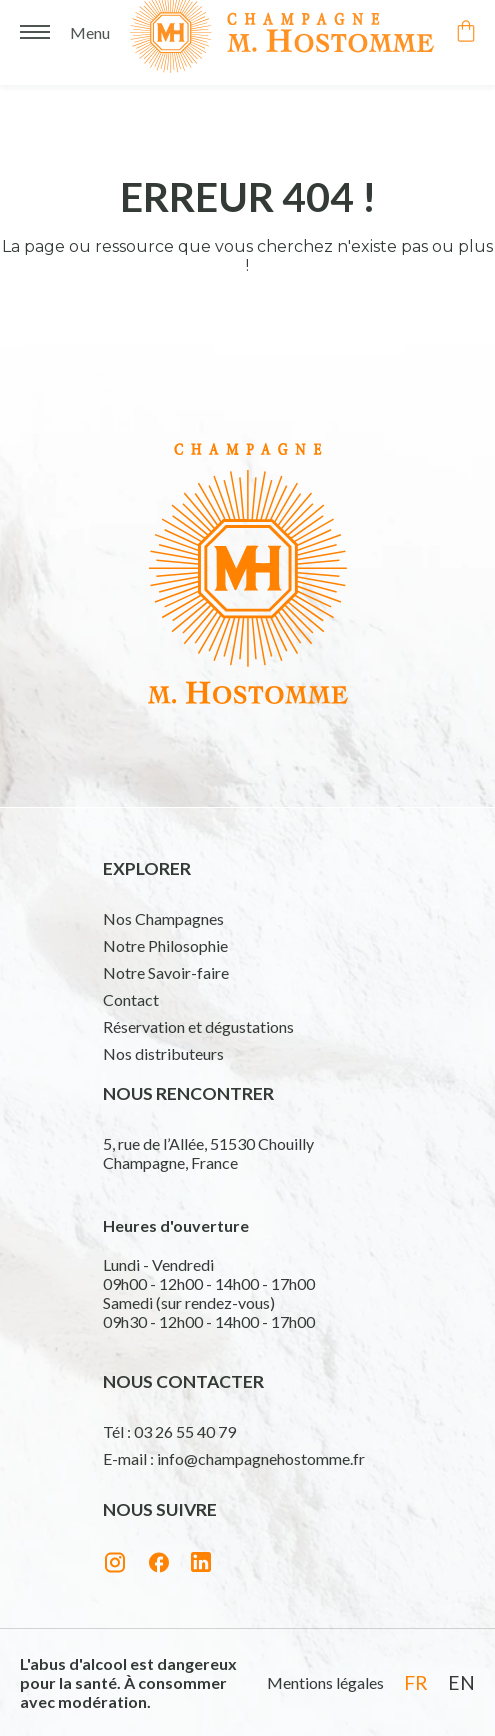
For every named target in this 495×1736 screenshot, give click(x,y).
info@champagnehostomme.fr (261, 1458)
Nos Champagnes (163, 918)
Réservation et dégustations (198, 1026)
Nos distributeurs (163, 1053)
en (461, 1682)
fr (416, 1682)
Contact (131, 999)
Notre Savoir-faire (166, 972)
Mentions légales (325, 1682)
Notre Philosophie (165, 945)
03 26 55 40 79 (185, 1431)
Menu (90, 28)
